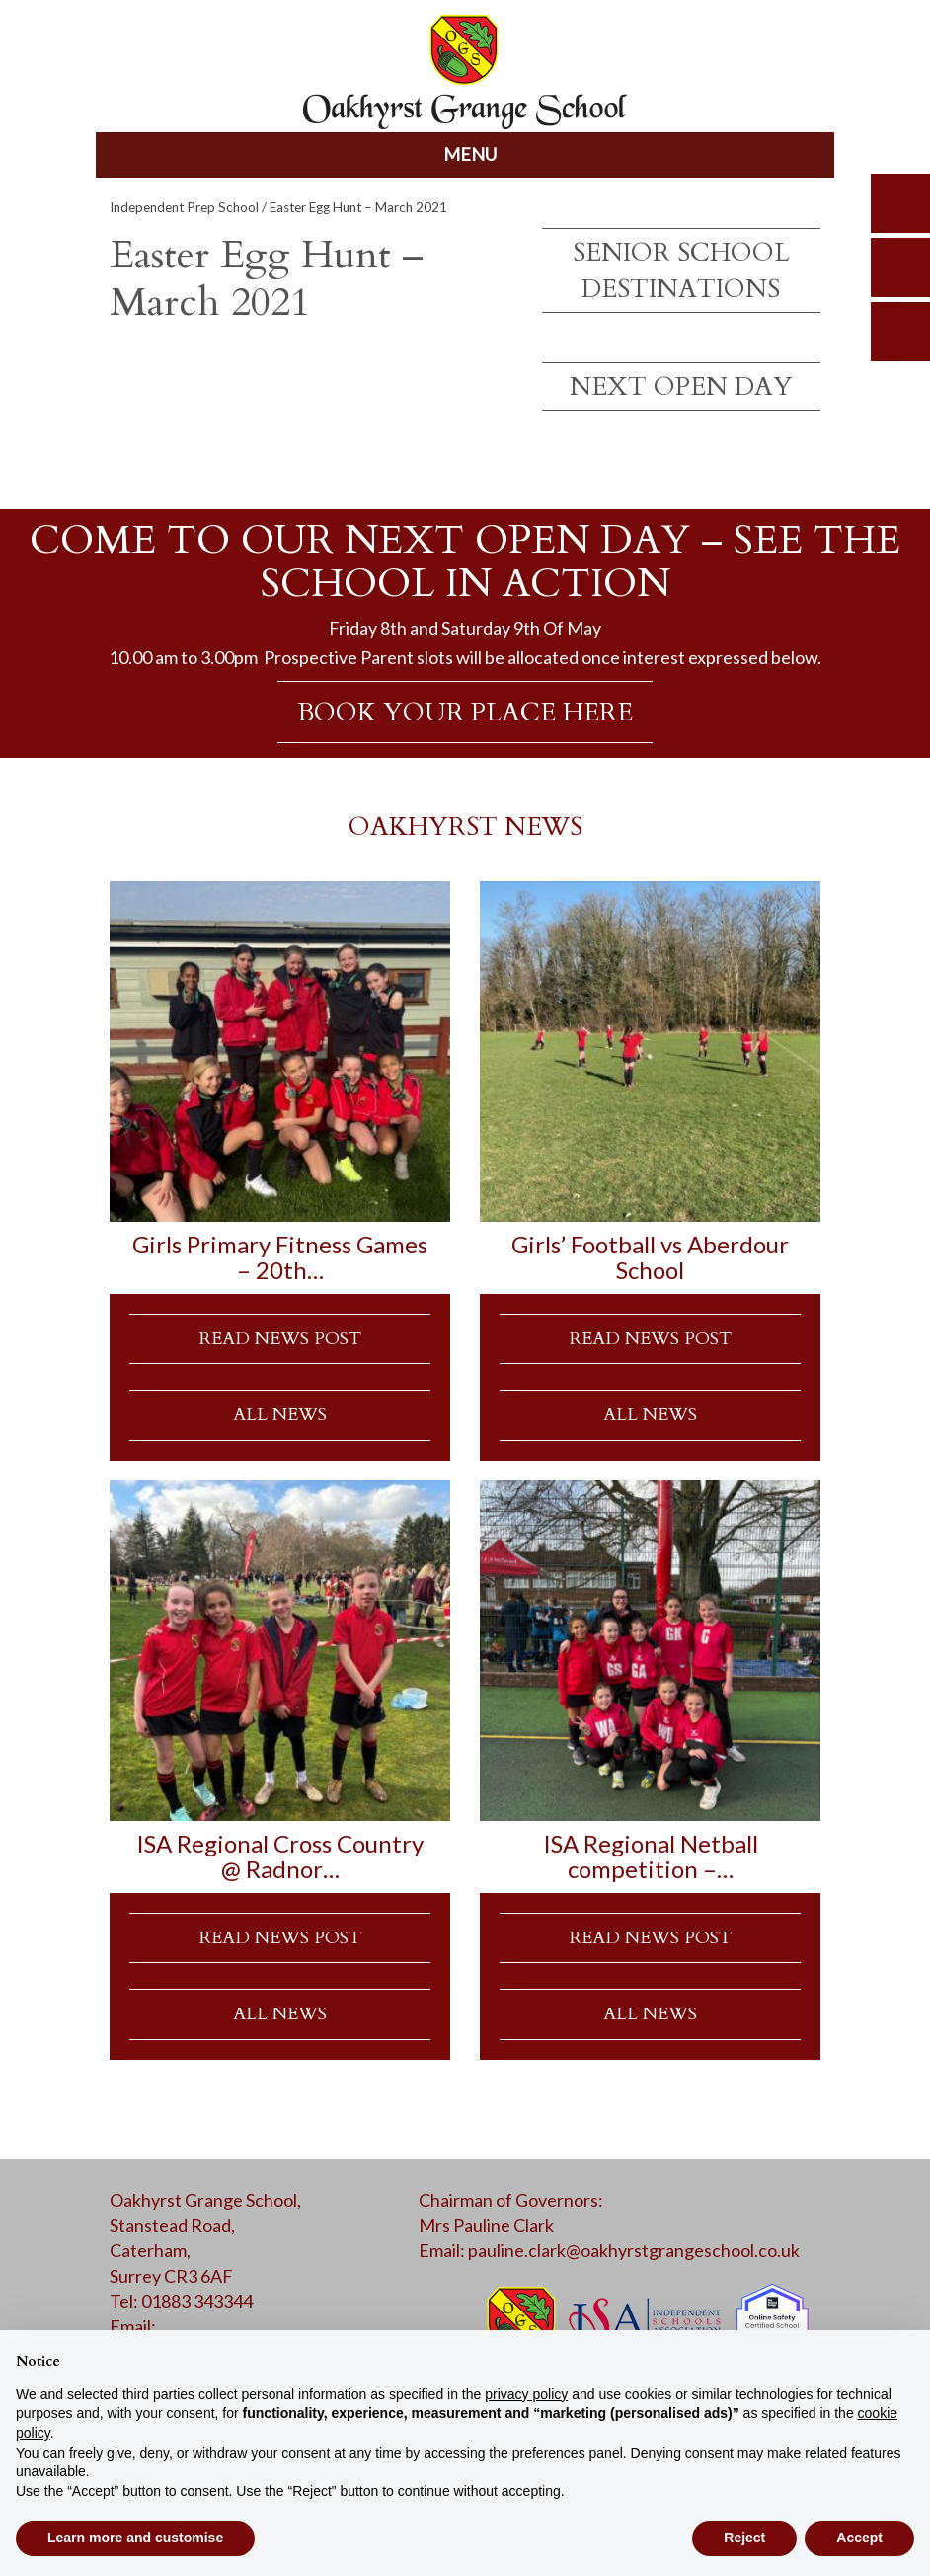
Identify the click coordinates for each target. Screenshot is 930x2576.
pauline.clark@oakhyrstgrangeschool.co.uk (634, 2250)
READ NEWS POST (280, 1338)
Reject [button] (744, 2537)
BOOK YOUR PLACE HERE (465, 712)
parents (900, 267)
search (900, 203)
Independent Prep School (184, 207)
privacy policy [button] (526, 2394)
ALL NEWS (280, 1414)
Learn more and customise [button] (135, 2537)
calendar (900, 331)
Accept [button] (859, 2537)
